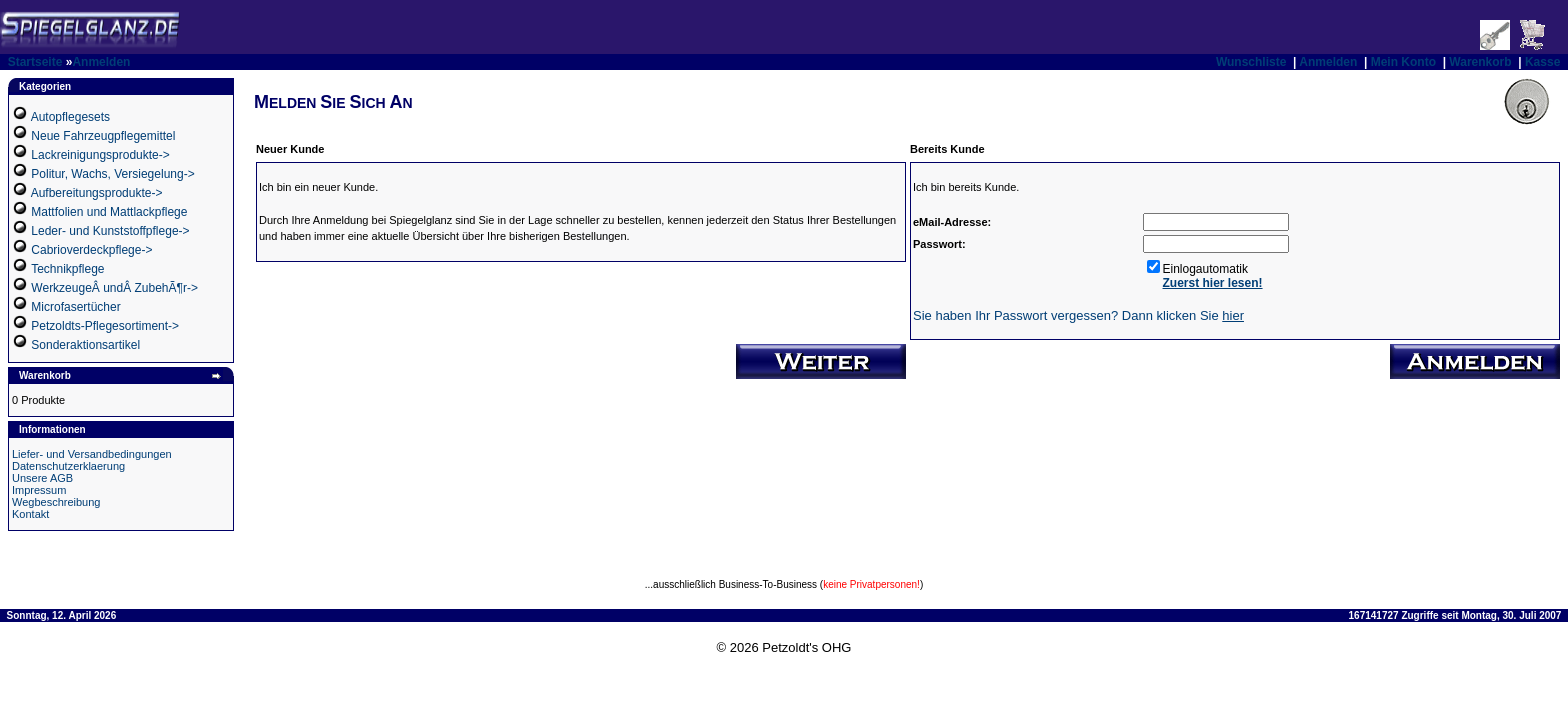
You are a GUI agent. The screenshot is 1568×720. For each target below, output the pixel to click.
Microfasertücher (75, 307)
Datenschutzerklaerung (68, 466)
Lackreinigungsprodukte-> (100, 155)
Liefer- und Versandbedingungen (92, 454)
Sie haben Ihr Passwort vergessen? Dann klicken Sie (1078, 315)
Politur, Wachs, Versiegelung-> (112, 174)
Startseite (35, 62)
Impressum (39, 490)
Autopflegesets (70, 117)
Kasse (1542, 62)
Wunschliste (1251, 62)
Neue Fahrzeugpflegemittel (103, 136)
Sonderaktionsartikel (85, 345)
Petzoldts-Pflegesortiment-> (105, 326)
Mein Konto (1403, 62)
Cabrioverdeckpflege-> (91, 250)
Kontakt (30, 514)
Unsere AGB (42, 478)
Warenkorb (1480, 62)
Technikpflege (67, 269)
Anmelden (101, 62)
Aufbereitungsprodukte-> (97, 193)
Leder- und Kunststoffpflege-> (110, 231)
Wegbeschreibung (56, 502)
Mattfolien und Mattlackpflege (109, 212)
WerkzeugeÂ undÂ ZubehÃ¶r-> (114, 288)
